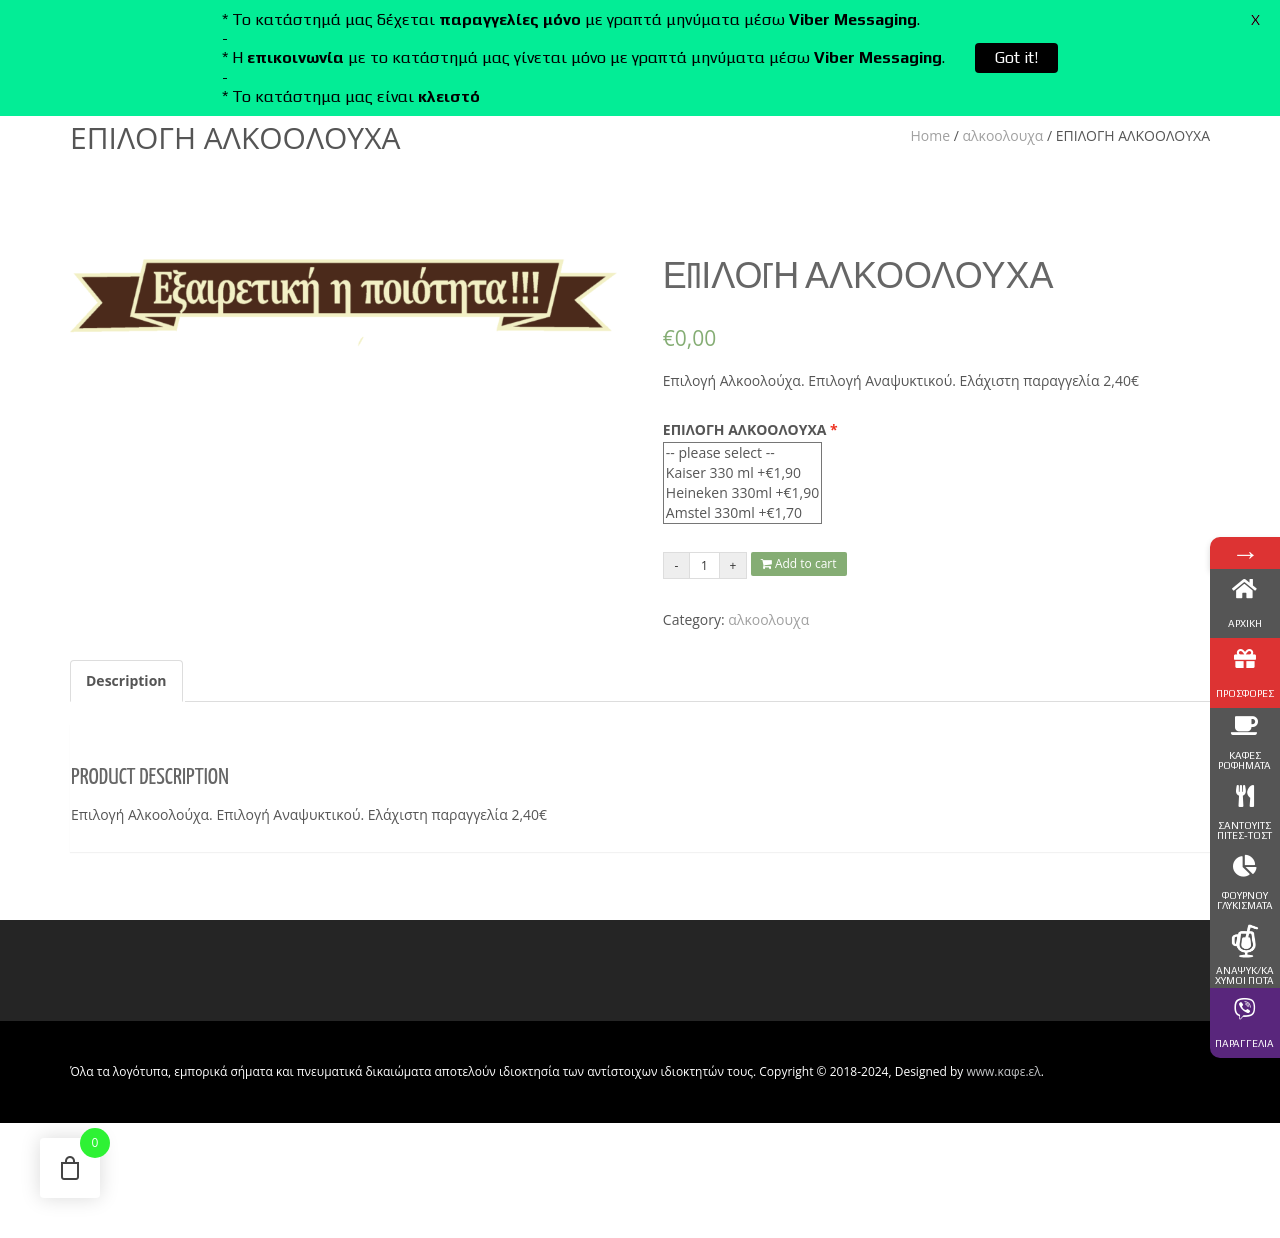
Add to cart (799, 563)
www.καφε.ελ (1003, 1071)
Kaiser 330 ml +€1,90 (742, 473)
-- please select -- (742, 453)
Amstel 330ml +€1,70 (742, 513)
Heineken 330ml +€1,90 (742, 493)
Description (126, 680)
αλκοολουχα (1003, 135)
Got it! (1016, 57)
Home (931, 135)
